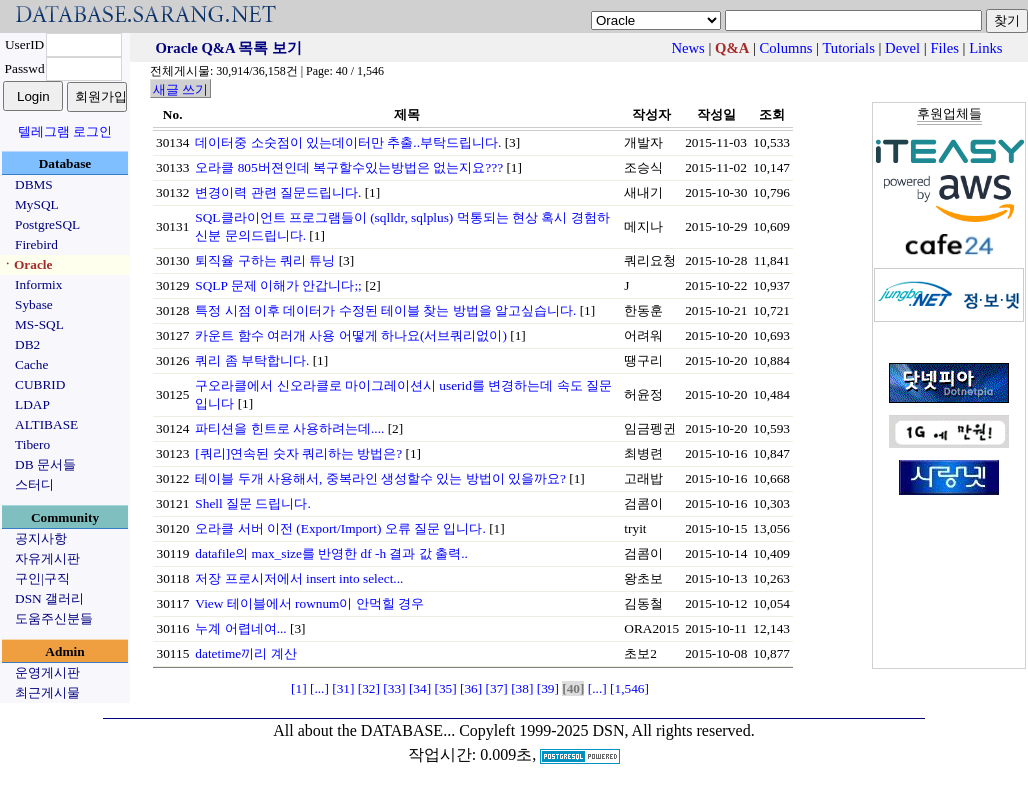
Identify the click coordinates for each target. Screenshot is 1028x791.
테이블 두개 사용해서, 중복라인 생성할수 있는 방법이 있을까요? (380, 478)
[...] (319, 688)
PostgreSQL (47, 224)
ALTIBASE (46, 424)
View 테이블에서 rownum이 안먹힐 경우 (309, 603)
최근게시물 (47, 692)
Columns (786, 48)
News (687, 48)
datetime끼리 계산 (245, 653)
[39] (548, 688)
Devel (902, 48)
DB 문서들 (45, 464)
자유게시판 (47, 558)
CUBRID (40, 384)
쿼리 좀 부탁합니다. (252, 360)
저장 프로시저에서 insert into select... (299, 578)
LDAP (32, 404)
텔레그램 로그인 (65, 131)
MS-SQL (39, 324)
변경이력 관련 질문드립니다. (278, 192)
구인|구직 (42, 578)
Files (944, 48)
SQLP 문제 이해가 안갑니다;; (278, 285)
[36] (471, 688)
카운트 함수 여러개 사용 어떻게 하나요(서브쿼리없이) (351, 335)
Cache (31, 364)
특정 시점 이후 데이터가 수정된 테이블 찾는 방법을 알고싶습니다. (385, 310)
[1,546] (629, 688)
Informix (38, 284)
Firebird (36, 244)
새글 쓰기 (180, 89)
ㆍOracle (26, 264)
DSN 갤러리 (49, 598)
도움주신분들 (54, 618)
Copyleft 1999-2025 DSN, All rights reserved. (607, 730)
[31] (343, 688)
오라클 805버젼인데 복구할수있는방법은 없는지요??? (349, 167)
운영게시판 (47, 672)
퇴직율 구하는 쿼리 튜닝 (265, 260)
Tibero (32, 444)
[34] (420, 688)
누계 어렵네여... (240, 628)
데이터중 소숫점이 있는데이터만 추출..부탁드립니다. (348, 142)
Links (985, 48)
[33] (394, 688)
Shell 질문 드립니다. (252, 503)
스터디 (34, 484)
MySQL (37, 204)
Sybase (34, 304)
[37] (497, 688)
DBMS (34, 184)
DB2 (27, 344)
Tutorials (848, 48)
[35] (445, 688)
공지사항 (41, 538)
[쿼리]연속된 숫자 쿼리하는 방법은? (298, 453)
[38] (522, 688)
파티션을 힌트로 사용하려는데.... (289, 428)
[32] (369, 688)
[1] (299, 688)
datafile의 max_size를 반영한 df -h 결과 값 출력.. (331, 553)
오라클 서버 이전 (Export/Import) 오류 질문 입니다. (340, 528)
